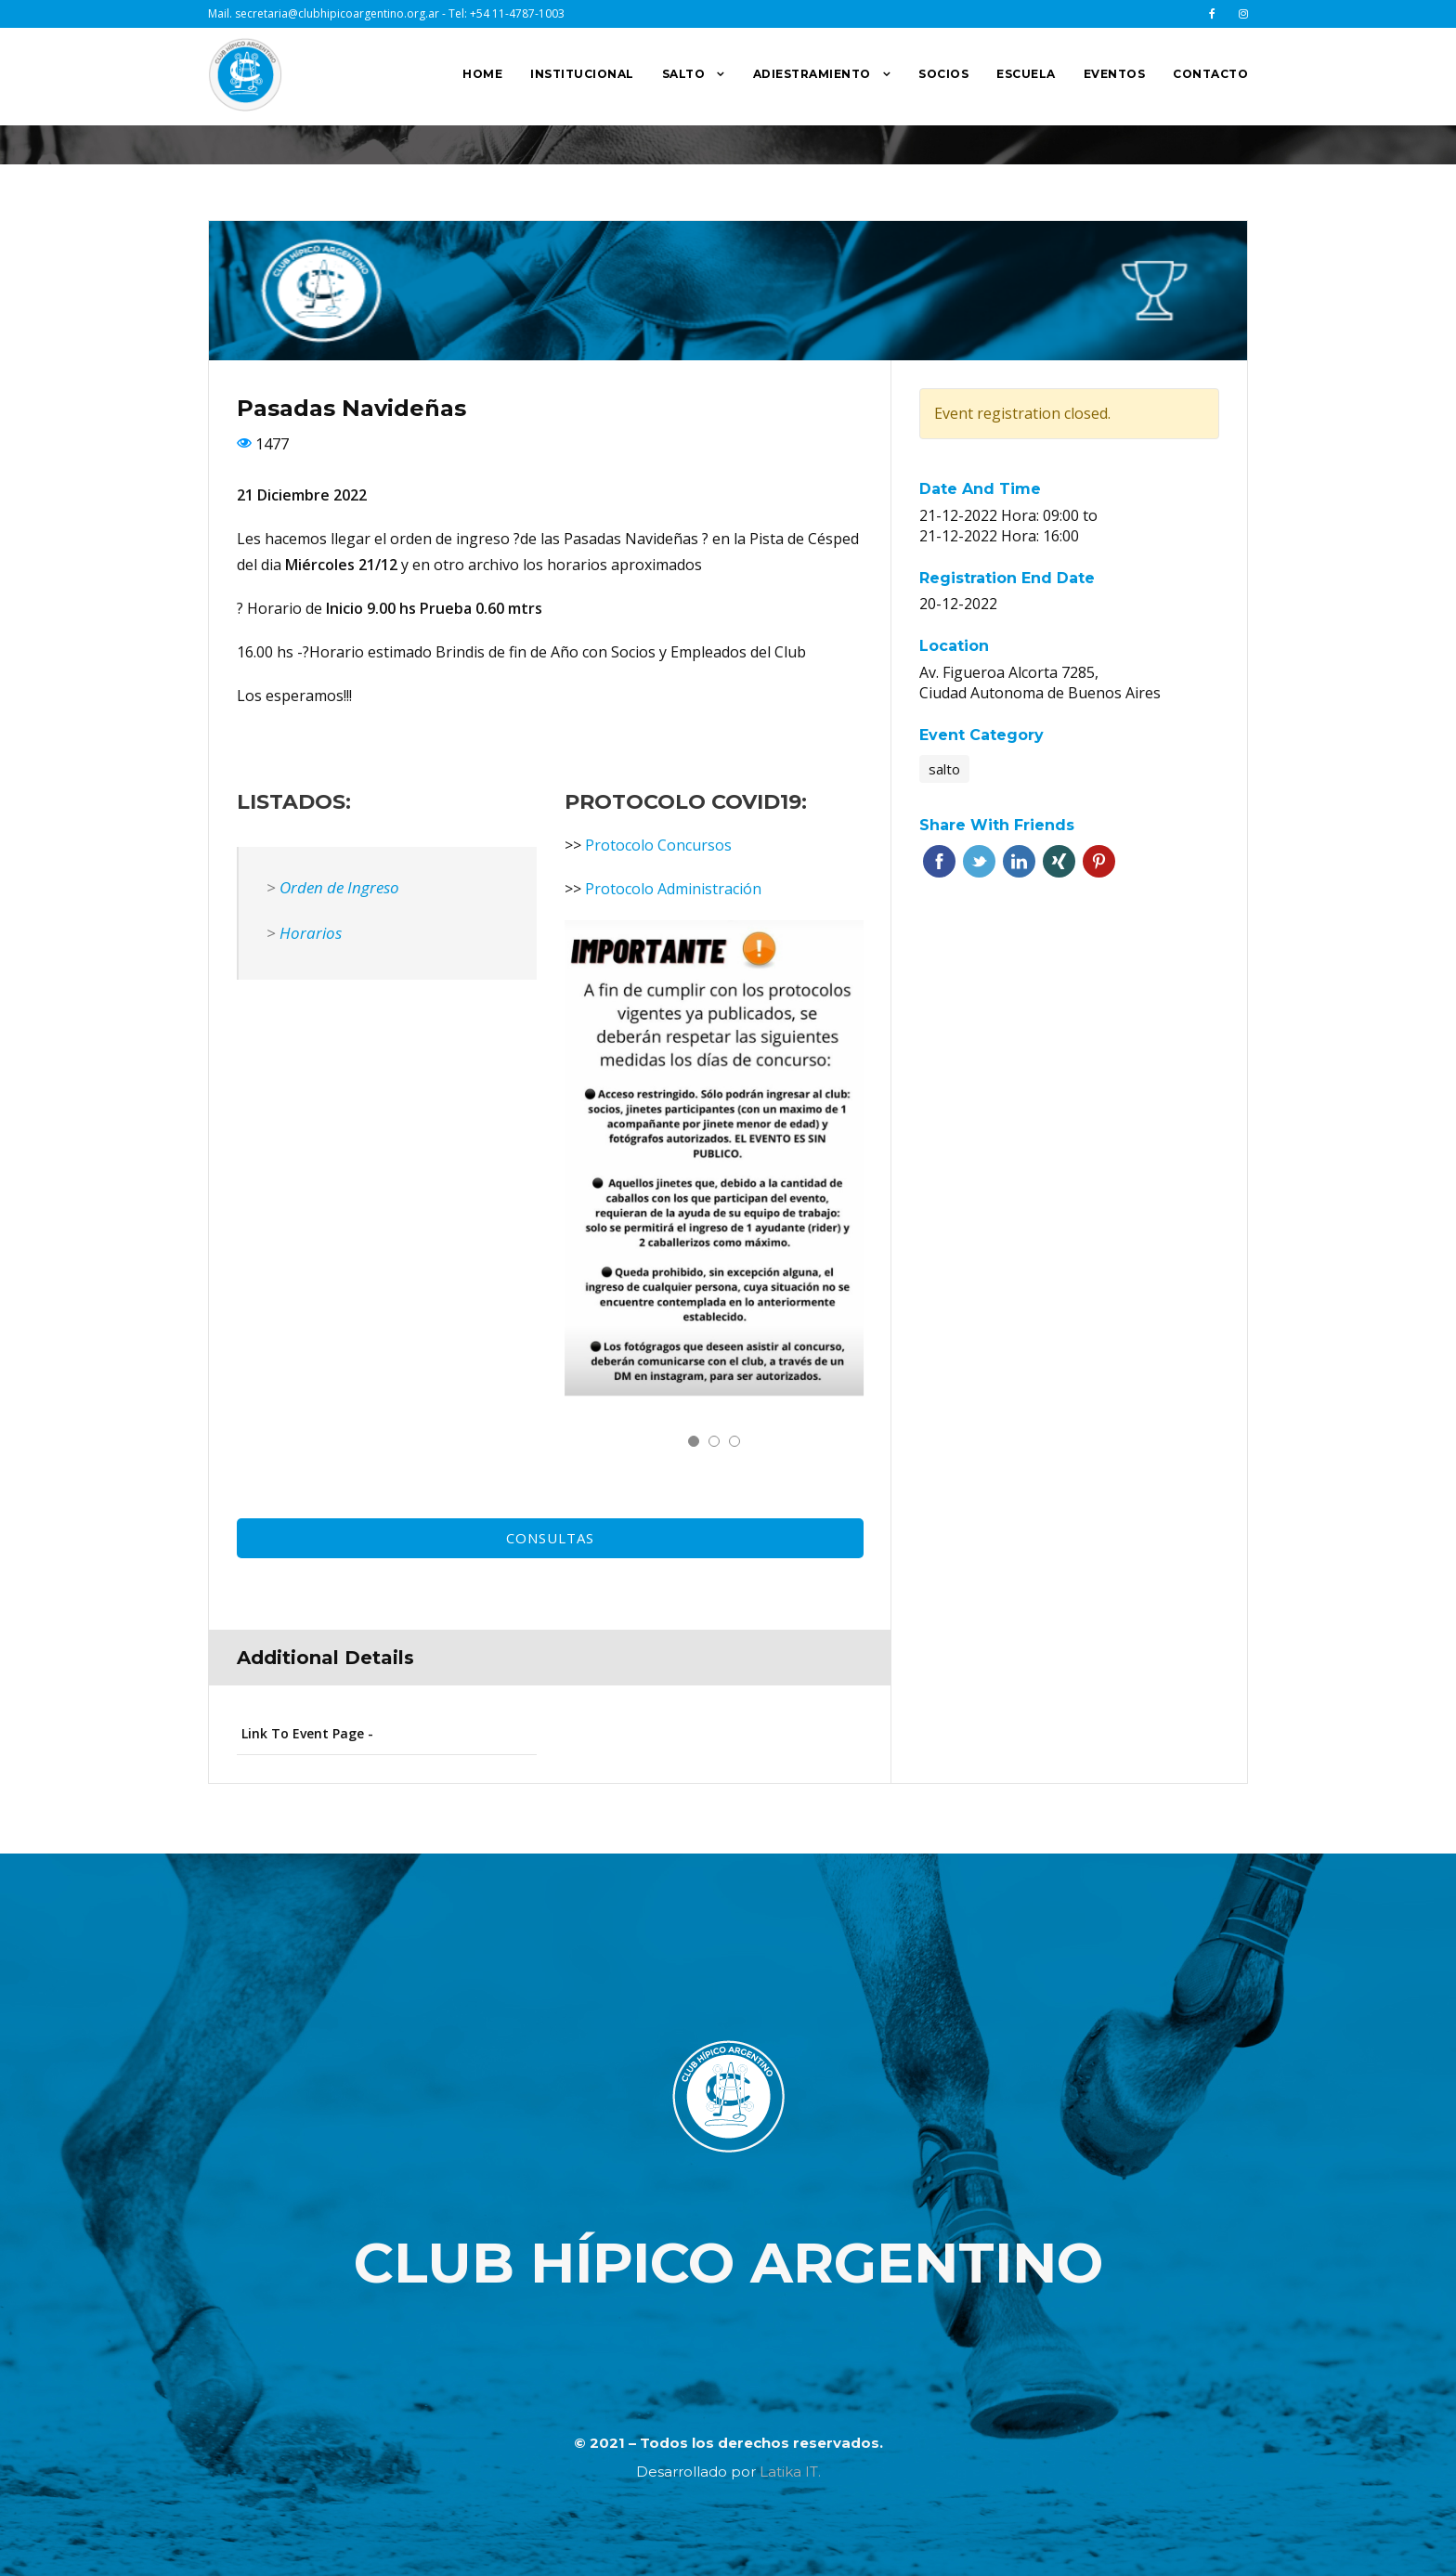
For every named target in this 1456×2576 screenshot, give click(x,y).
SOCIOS (943, 74)
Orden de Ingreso (339, 887)
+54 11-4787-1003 (517, 13)
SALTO (684, 74)
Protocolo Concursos (658, 845)
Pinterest (1099, 861)
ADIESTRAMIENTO (812, 74)
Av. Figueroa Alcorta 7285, (1008, 672)
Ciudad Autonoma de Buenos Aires (1040, 693)
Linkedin (1019, 861)
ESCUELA (1026, 74)
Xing (1059, 861)
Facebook (939, 861)
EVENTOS (1115, 74)
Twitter (979, 861)
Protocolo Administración (673, 888)
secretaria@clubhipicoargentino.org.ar (337, 13)
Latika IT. (790, 2471)
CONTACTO (1210, 74)
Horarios (311, 932)
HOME (482, 74)
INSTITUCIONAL (582, 74)
